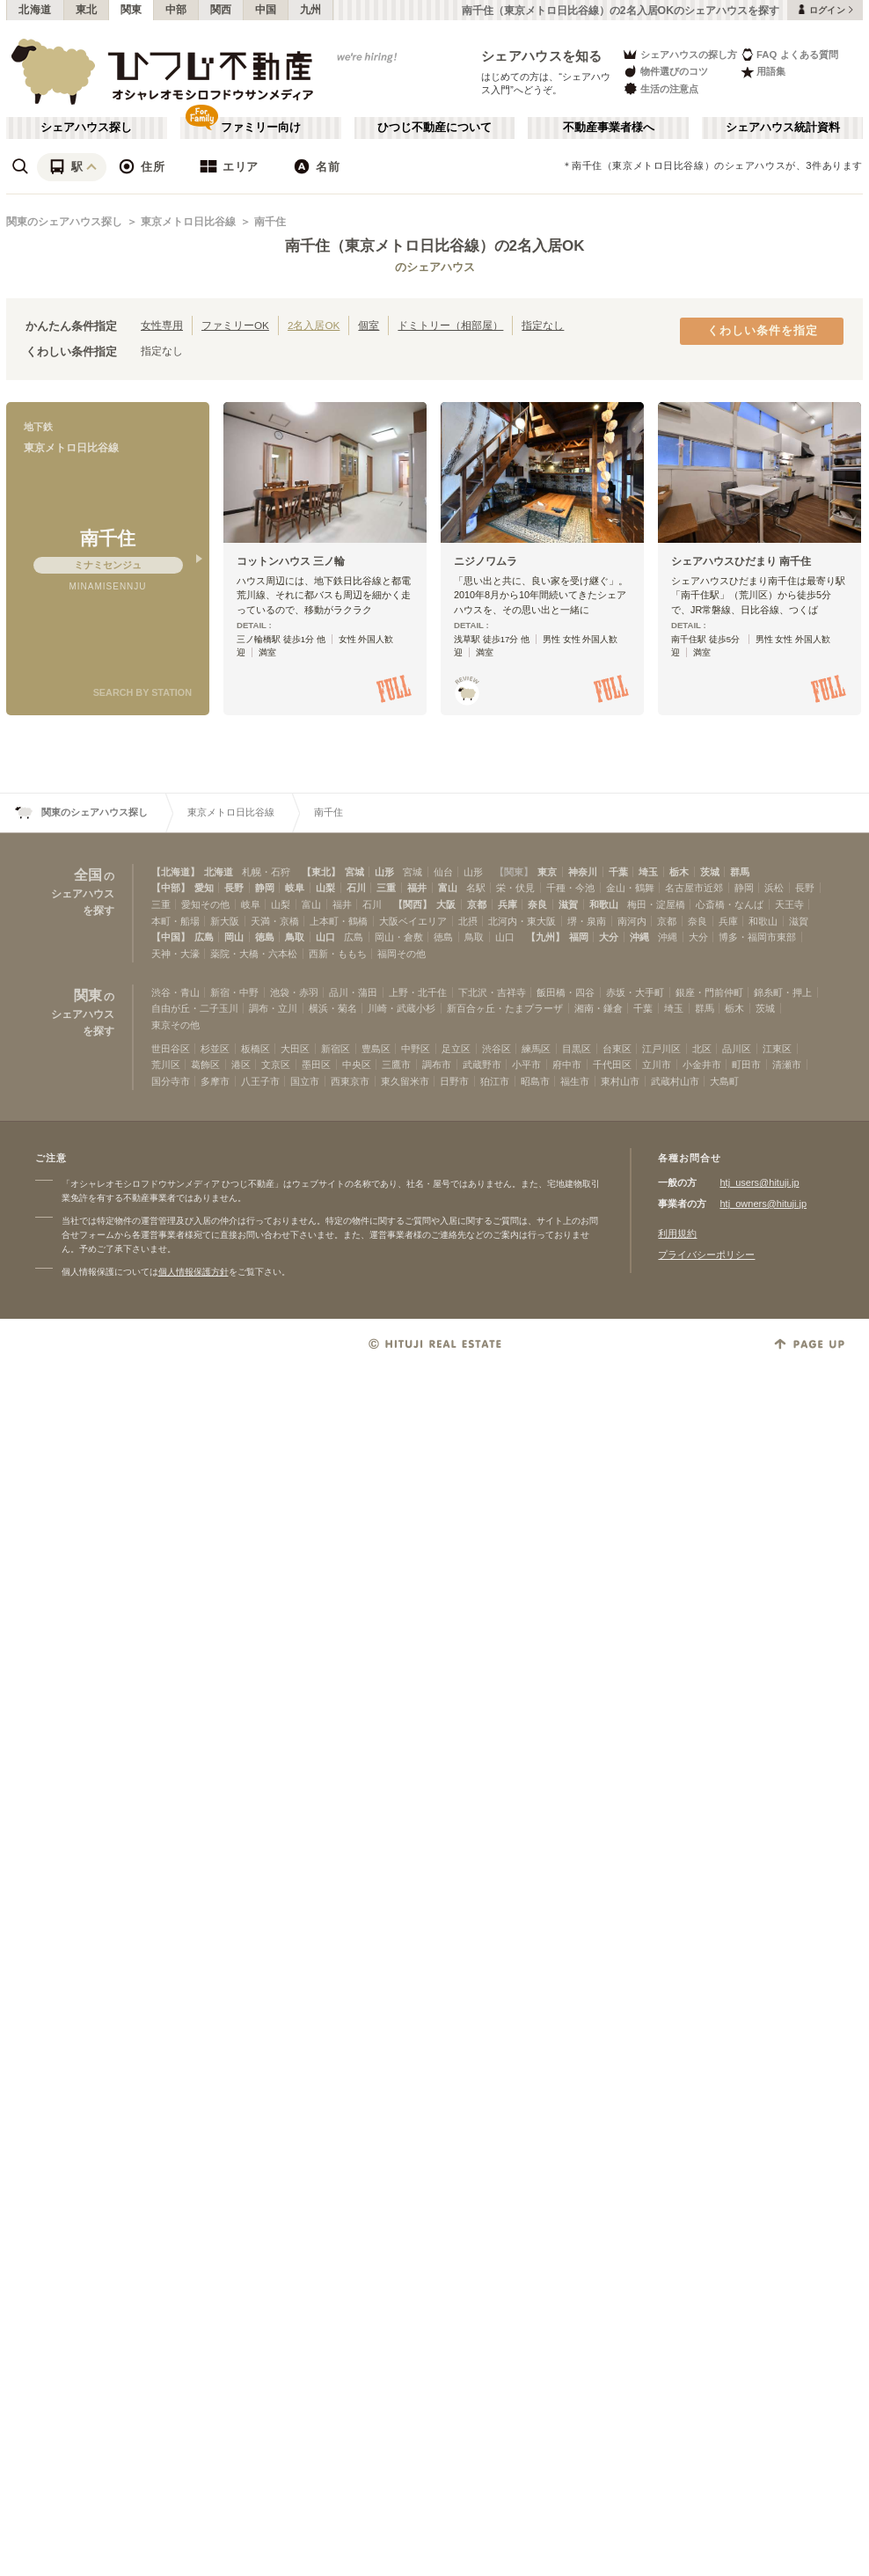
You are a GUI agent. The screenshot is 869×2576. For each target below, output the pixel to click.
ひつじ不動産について (434, 127)
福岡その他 (401, 953)
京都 (476, 904)
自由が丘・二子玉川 (194, 1008)
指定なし (543, 325)
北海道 (35, 10)
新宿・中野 (234, 992)
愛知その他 (205, 904)
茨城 (709, 872)
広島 (204, 937)
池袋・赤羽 (294, 992)
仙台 (443, 872)
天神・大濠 (175, 953)
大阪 (446, 904)
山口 (325, 937)
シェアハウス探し (86, 127)
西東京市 (350, 1081)
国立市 (304, 1081)
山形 (384, 872)
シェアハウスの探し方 (679, 54)
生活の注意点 (660, 88)
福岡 (578, 937)
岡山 (234, 937)
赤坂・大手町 (635, 992)
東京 (547, 872)
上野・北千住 (418, 992)
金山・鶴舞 (630, 887)
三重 (386, 887)
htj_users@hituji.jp (759, 1182)
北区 (702, 1048)
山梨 (325, 887)
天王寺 (789, 904)
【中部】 (170, 887)
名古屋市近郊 (694, 887)
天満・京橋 (275, 921)
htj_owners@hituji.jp (763, 1203)
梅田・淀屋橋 (656, 904)
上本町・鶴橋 (339, 921)
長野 (234, 887)
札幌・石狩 (266, 872)
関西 (221, 10)
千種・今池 (570, 887)
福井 (417, 887)
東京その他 (175, 1025)
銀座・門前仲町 (709, 992)
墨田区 (316, 1064)
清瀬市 (786, 1064)
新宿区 (335, 1048)
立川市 (656, 1064)
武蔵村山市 (675, 1081)
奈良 (537, 904)
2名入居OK (314, 325)
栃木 (679, 872)
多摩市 (215, 1081)
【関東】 (513, 872)
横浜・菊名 (333, 1008)
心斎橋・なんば (729, 904)
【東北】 (321, 872)
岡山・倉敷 (399, 937)
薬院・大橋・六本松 (253, 953)
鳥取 (294, 937)
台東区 (617, 1048)
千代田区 (612, 1064)
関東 (131, 10)
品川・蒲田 (353, 992)
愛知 (204, 887)
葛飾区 (205, 1064)
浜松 (774, 887)
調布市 (436, 1064)
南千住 (270, 222)
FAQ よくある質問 (789, 54)
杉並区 (215, 1048)
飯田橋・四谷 (566, 992)
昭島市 (535, 1081)
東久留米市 (405, 1081)
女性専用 (162, 325)
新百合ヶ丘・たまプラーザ (505, 1008)
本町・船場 (175, 921)
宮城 (354, 872)
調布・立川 (273, 1008)
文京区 (275, 1064)
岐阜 (294, 887)
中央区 (356, 1064)
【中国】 (170, 937)
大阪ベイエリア (413, 921)
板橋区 (255, 1048)
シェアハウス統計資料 (783, 127)
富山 (447, 887)
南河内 (631, 921)
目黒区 (576, 1048)
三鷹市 (396, 1064)
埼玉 (648, 872)
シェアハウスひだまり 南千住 (741, 561)
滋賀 (568, 904)
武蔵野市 (482, 1064)
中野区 (415, 1048)
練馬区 (536, 1048)
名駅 (476, 887)
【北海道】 (175, 872)
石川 (356, 887)
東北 (87, 10)
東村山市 (620, 1081)
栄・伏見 (515, 887)
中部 (176, 10)
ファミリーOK (235, 325)
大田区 (295, 1048)
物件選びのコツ (665, 71)
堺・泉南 (586, 921)
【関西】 (412, 904)
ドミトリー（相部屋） (450, 325)
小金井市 (702, 1064)
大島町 (724, 1081)
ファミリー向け (261, 127)
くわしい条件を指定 (762, 331)
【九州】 (545, 937)
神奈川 (582, 872)
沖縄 (639, 937)
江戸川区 (661, 1048)
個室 (368, 325)
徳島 (264, 937)
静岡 (264, 887)
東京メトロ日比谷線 (188, 222)
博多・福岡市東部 (757, 937)
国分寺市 (170, 1081)
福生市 (574, 1081)
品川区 (736, 1048)
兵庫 (507, 904)
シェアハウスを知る (541, 55)
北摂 (468, 921)
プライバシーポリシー (706, 1254)
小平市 (526, 1064)
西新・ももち (338, 953)
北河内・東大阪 (522, 921)
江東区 (777, 1048)
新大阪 (224, 921)
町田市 (746, 1064)
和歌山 (603, 904)
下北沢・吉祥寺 (492, 992)
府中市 (566, 1064)
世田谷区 (170, 1048)
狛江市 (494, 1081)
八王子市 (260, 1081)
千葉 (618, 872)
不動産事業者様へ (608, 127)
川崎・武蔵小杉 (401, 1008)
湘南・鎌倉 (598, 1008)
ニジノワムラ (485, 561)
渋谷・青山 (175, 992)
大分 (608, 937)
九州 (311, 10)
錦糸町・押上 (783, 992)
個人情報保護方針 (193, 1272)
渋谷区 (496, 1048)
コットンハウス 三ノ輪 (291, 561)
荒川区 (165, 1064)
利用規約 (677, 1233)
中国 (266, 10)
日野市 (454, 1081)
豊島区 (376, 1048)
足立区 (456, 1048)
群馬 (739, 872)
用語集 (763, 71)
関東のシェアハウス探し (64, 222)
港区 (241, 1064)
